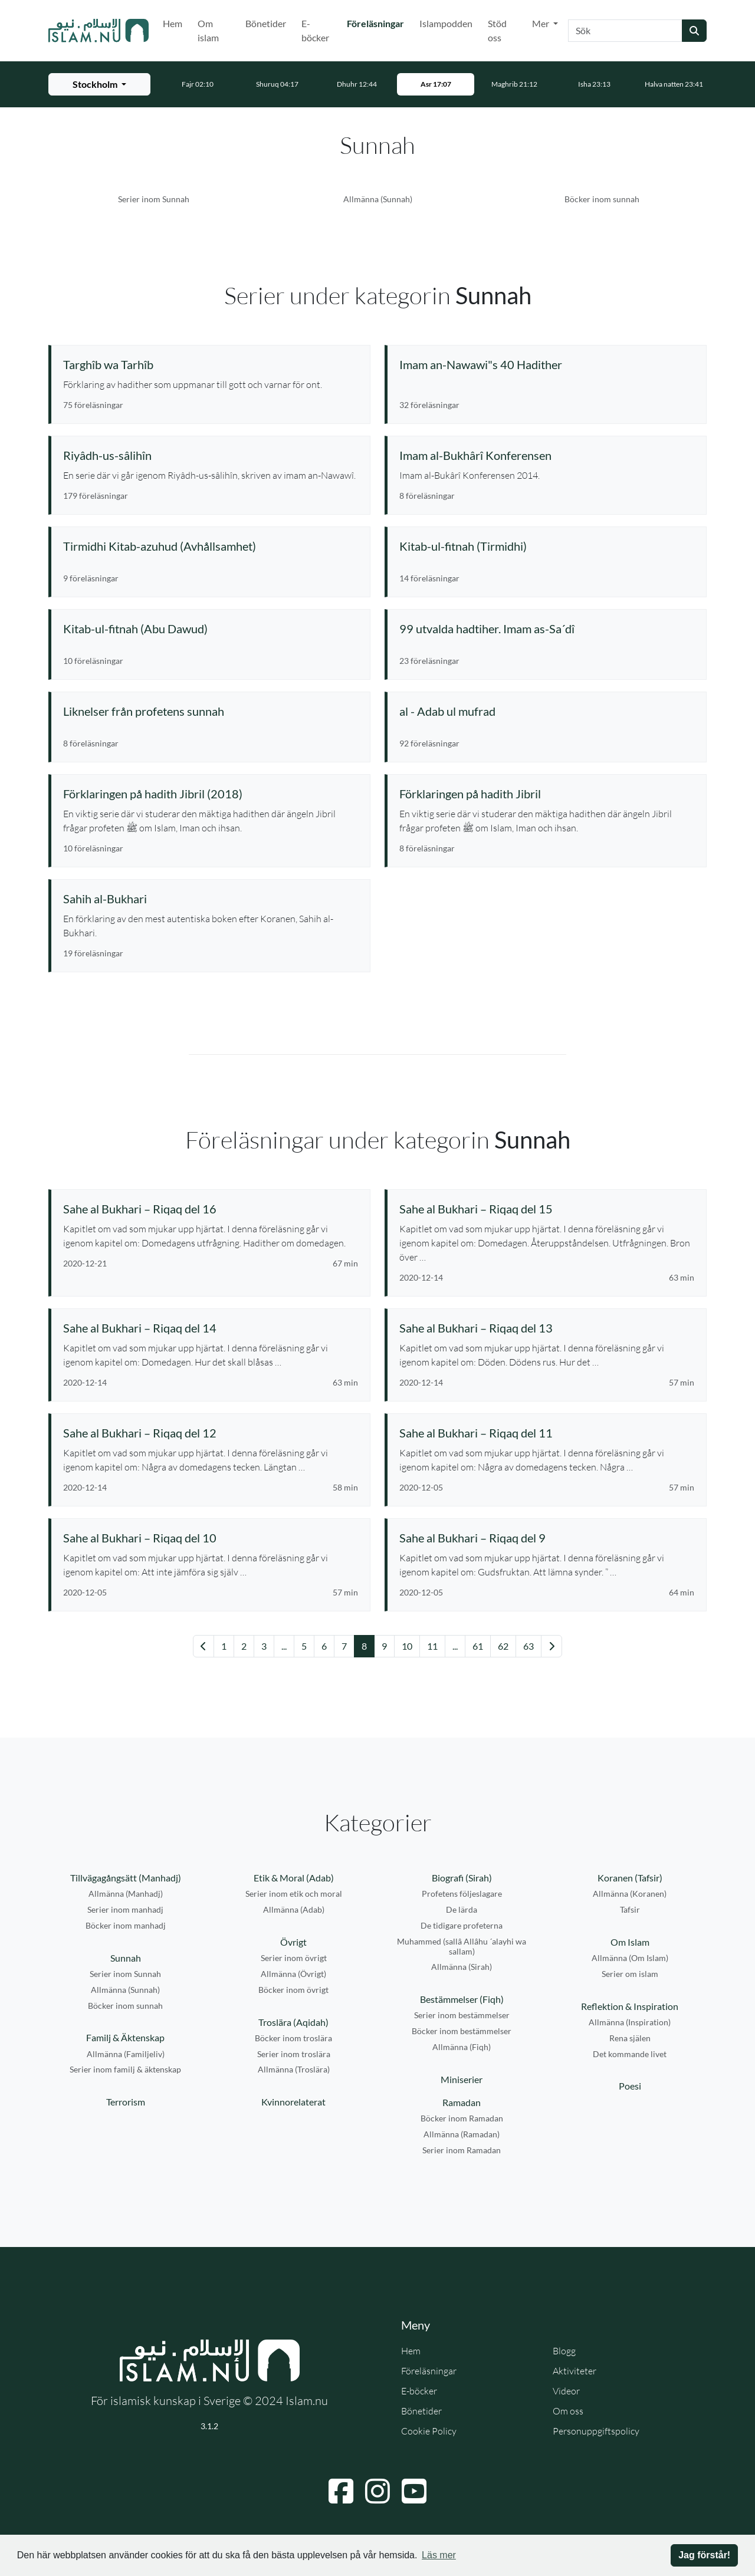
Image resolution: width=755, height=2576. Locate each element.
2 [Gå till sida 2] (244, 1645)
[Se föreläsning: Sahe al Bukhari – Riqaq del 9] (546, 1538)
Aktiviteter (574, 2371)
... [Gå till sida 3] (284, 1645)
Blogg (564, 2351)
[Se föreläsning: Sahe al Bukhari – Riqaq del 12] (210, 1433)
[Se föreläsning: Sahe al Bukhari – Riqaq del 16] (210, 1209)
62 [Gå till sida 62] (503, 1645)
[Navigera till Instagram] (377, 2491)
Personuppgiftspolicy (596, 2431)
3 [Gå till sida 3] (264, 1645)
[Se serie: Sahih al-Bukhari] (210, 898)
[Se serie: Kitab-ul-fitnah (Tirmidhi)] (546, 546)
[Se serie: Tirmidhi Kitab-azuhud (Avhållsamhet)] (210, 546)
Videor (566, 2391)
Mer (541, 23)
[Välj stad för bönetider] (99, 84)
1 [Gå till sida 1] (223, 1645)
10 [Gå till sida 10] (407, 1645)
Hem (172, 23)
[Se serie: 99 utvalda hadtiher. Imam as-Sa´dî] (546, 628)
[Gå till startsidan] (98, 30)
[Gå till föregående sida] (203, 1646)
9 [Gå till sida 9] (384, 1645)
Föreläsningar (378, 22)
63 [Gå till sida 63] (528, 1645)
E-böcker (315, 30)
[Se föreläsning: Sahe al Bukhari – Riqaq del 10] (210, 1538)
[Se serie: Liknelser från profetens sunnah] (210, 711)
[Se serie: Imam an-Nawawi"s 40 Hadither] (546, 364)
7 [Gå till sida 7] (344, 1645)
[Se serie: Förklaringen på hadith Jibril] (546, 794)
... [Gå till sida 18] (455, 1645)
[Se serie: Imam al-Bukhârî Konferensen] (546, 455)
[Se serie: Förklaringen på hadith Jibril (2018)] (210, 794)
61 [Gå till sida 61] (477, 1645)
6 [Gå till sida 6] (324, 1645)
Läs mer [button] (439, 2555)
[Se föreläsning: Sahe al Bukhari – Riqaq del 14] (210, 1328)
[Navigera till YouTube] (414, 2491)
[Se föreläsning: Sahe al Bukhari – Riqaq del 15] (546, 1209)
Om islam (208, 30)
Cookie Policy (429, 2431)
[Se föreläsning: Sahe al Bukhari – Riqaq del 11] (546, 1433)
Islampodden (445, 23)
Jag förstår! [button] (704, 2555)
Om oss (568, 2411)
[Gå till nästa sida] (551, 1646)
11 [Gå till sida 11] (432, 1645)
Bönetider (265, 23)
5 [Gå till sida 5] (304, 1645)
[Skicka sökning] (694, 30)
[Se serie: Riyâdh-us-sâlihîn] (210, 455)
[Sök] (625, 30)
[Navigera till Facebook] (341, 2491)
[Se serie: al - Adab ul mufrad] (546, 711)
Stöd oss (497, 30)
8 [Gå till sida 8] (364, 1645)
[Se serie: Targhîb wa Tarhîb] (210, 364)
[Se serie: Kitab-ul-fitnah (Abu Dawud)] (210, 628)
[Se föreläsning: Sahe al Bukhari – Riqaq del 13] (546, 1328)
